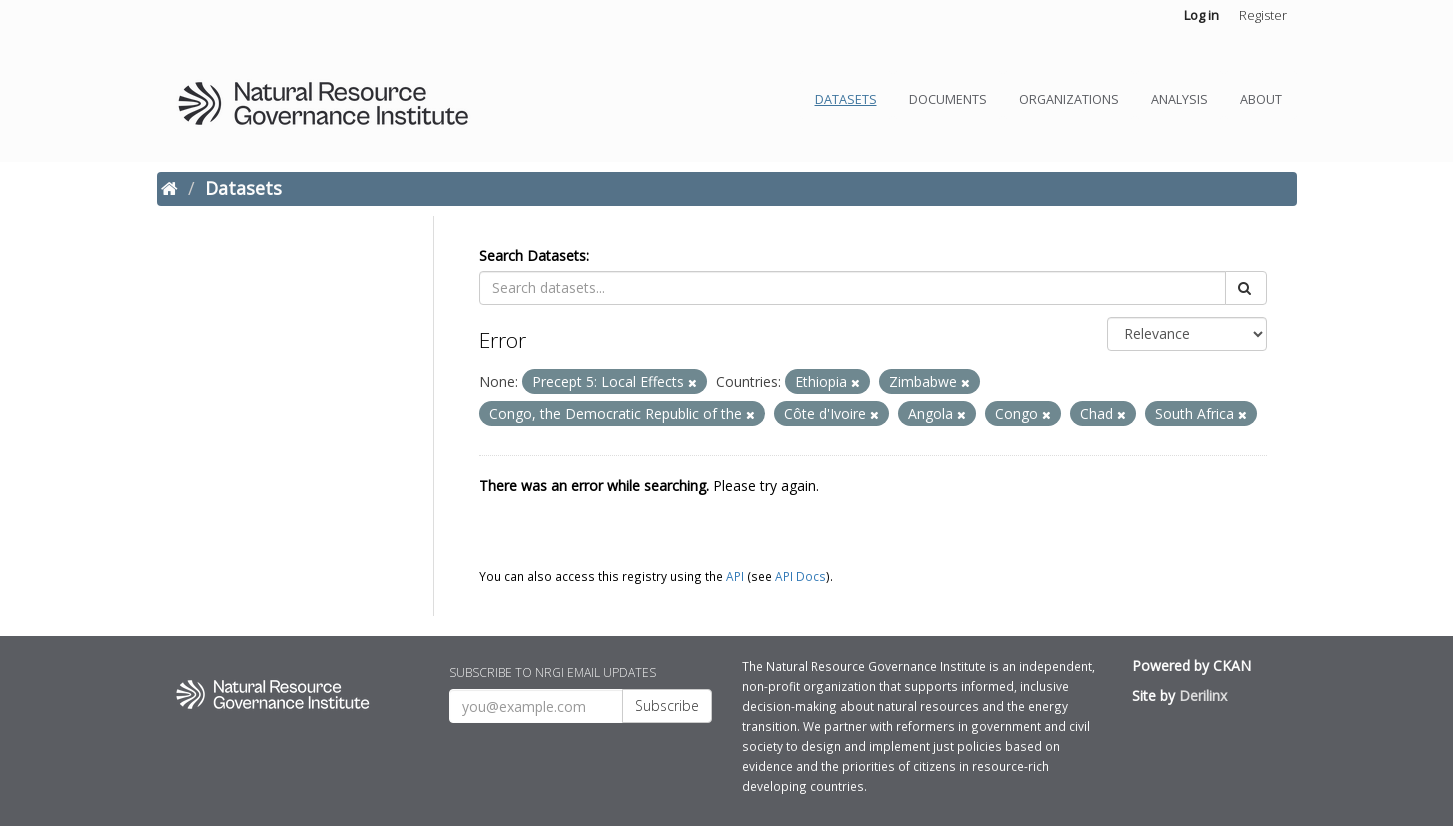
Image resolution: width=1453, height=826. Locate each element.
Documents (948, 99)
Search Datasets (532, 255)
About (1261, 99)
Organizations (1069, 99)
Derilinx (1203, 695)
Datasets (846, 99)
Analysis (1179, 99)
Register (1263, 15)
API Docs (800, 576)
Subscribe (667, 705)
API (735, 576)
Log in (1201, 15)
